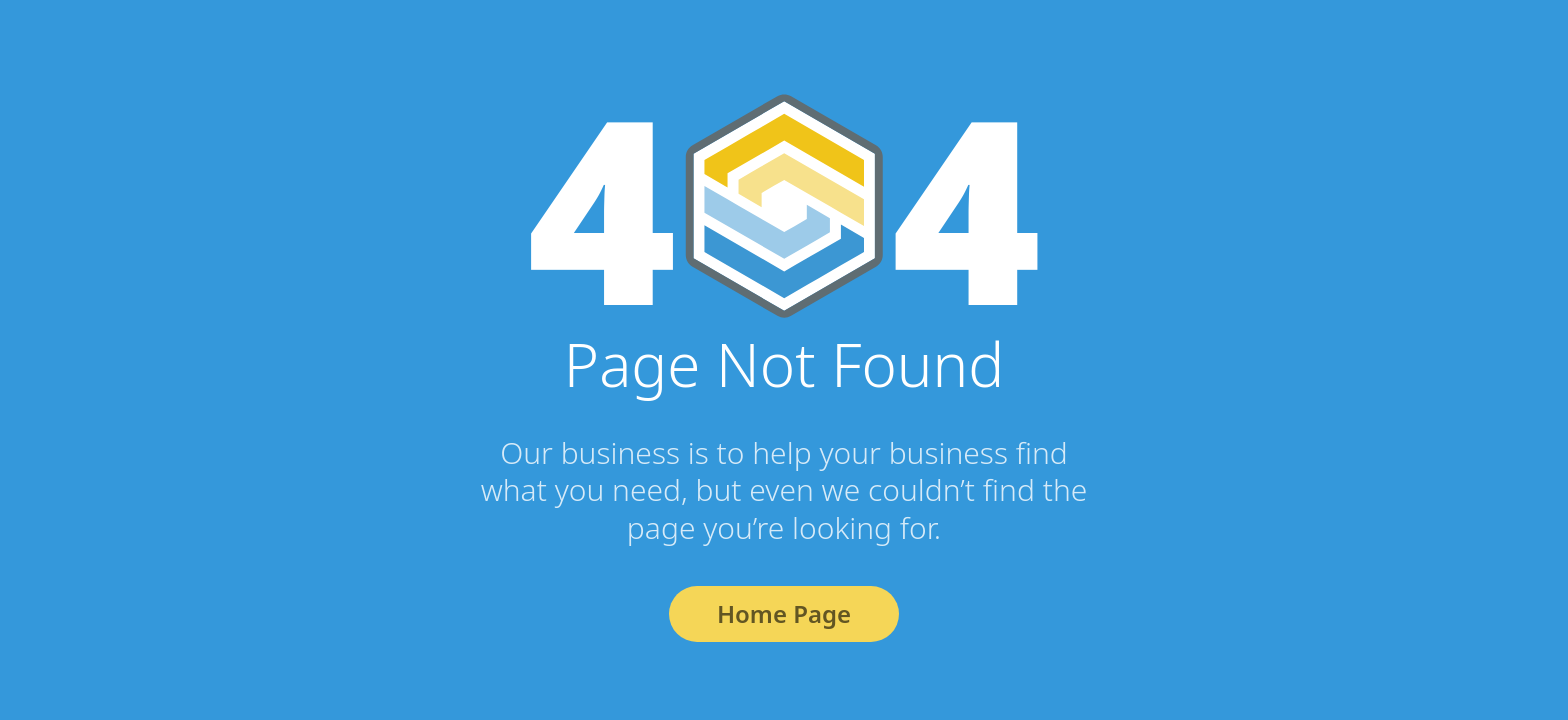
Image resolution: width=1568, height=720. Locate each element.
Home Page (784, 613)
